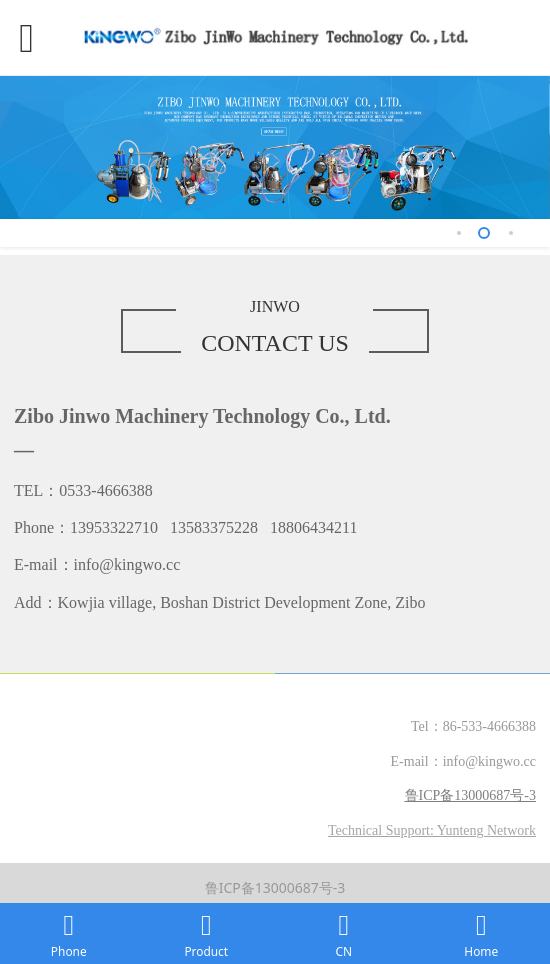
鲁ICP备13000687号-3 (275, 887)
